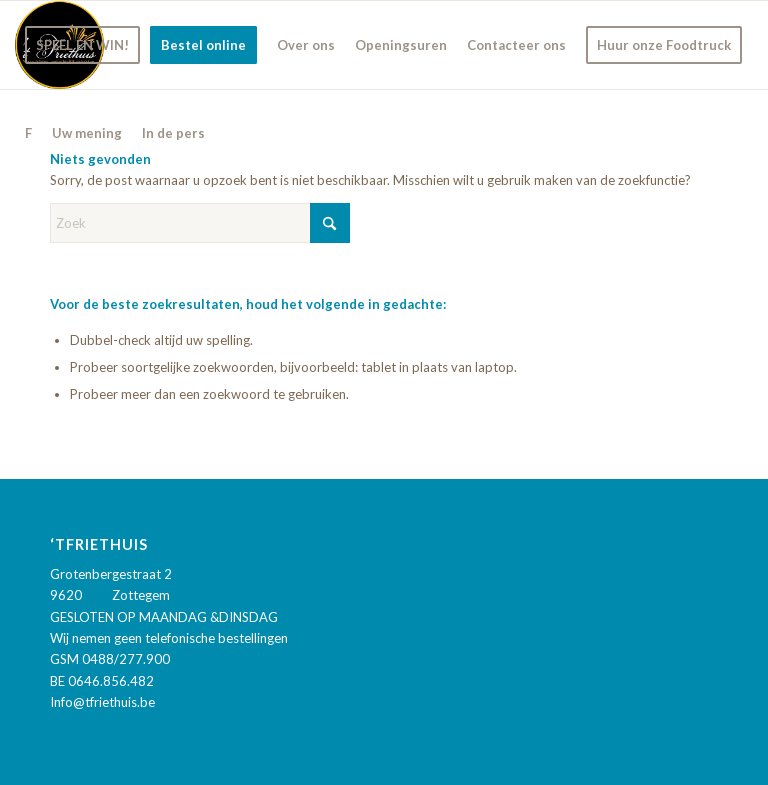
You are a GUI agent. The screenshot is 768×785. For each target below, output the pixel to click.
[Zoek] (200, 223)
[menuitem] (82, 45)
